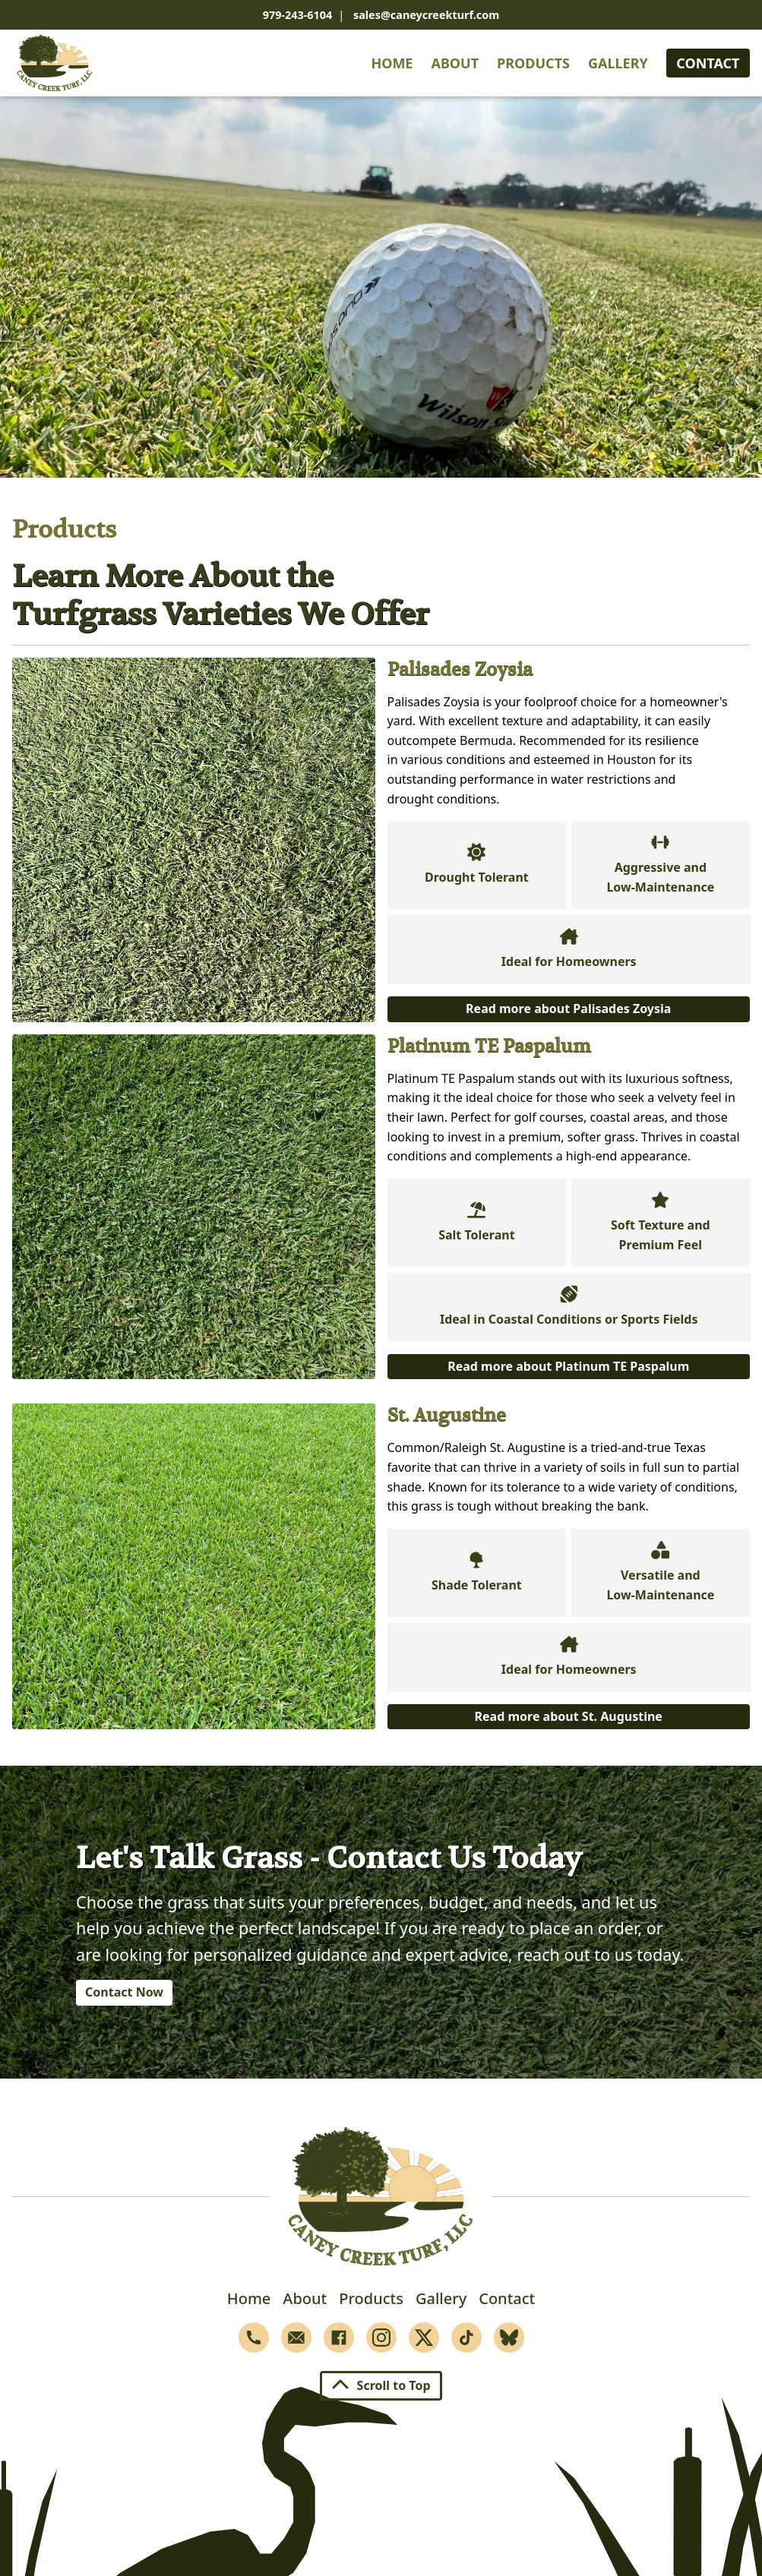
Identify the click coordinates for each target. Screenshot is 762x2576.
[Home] (54, 63)
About (455, 63)
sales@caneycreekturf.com (426, 15)
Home (392, 63)
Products (533, 63)
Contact (707, 63)
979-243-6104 (298, 15)
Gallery (618, 63)
